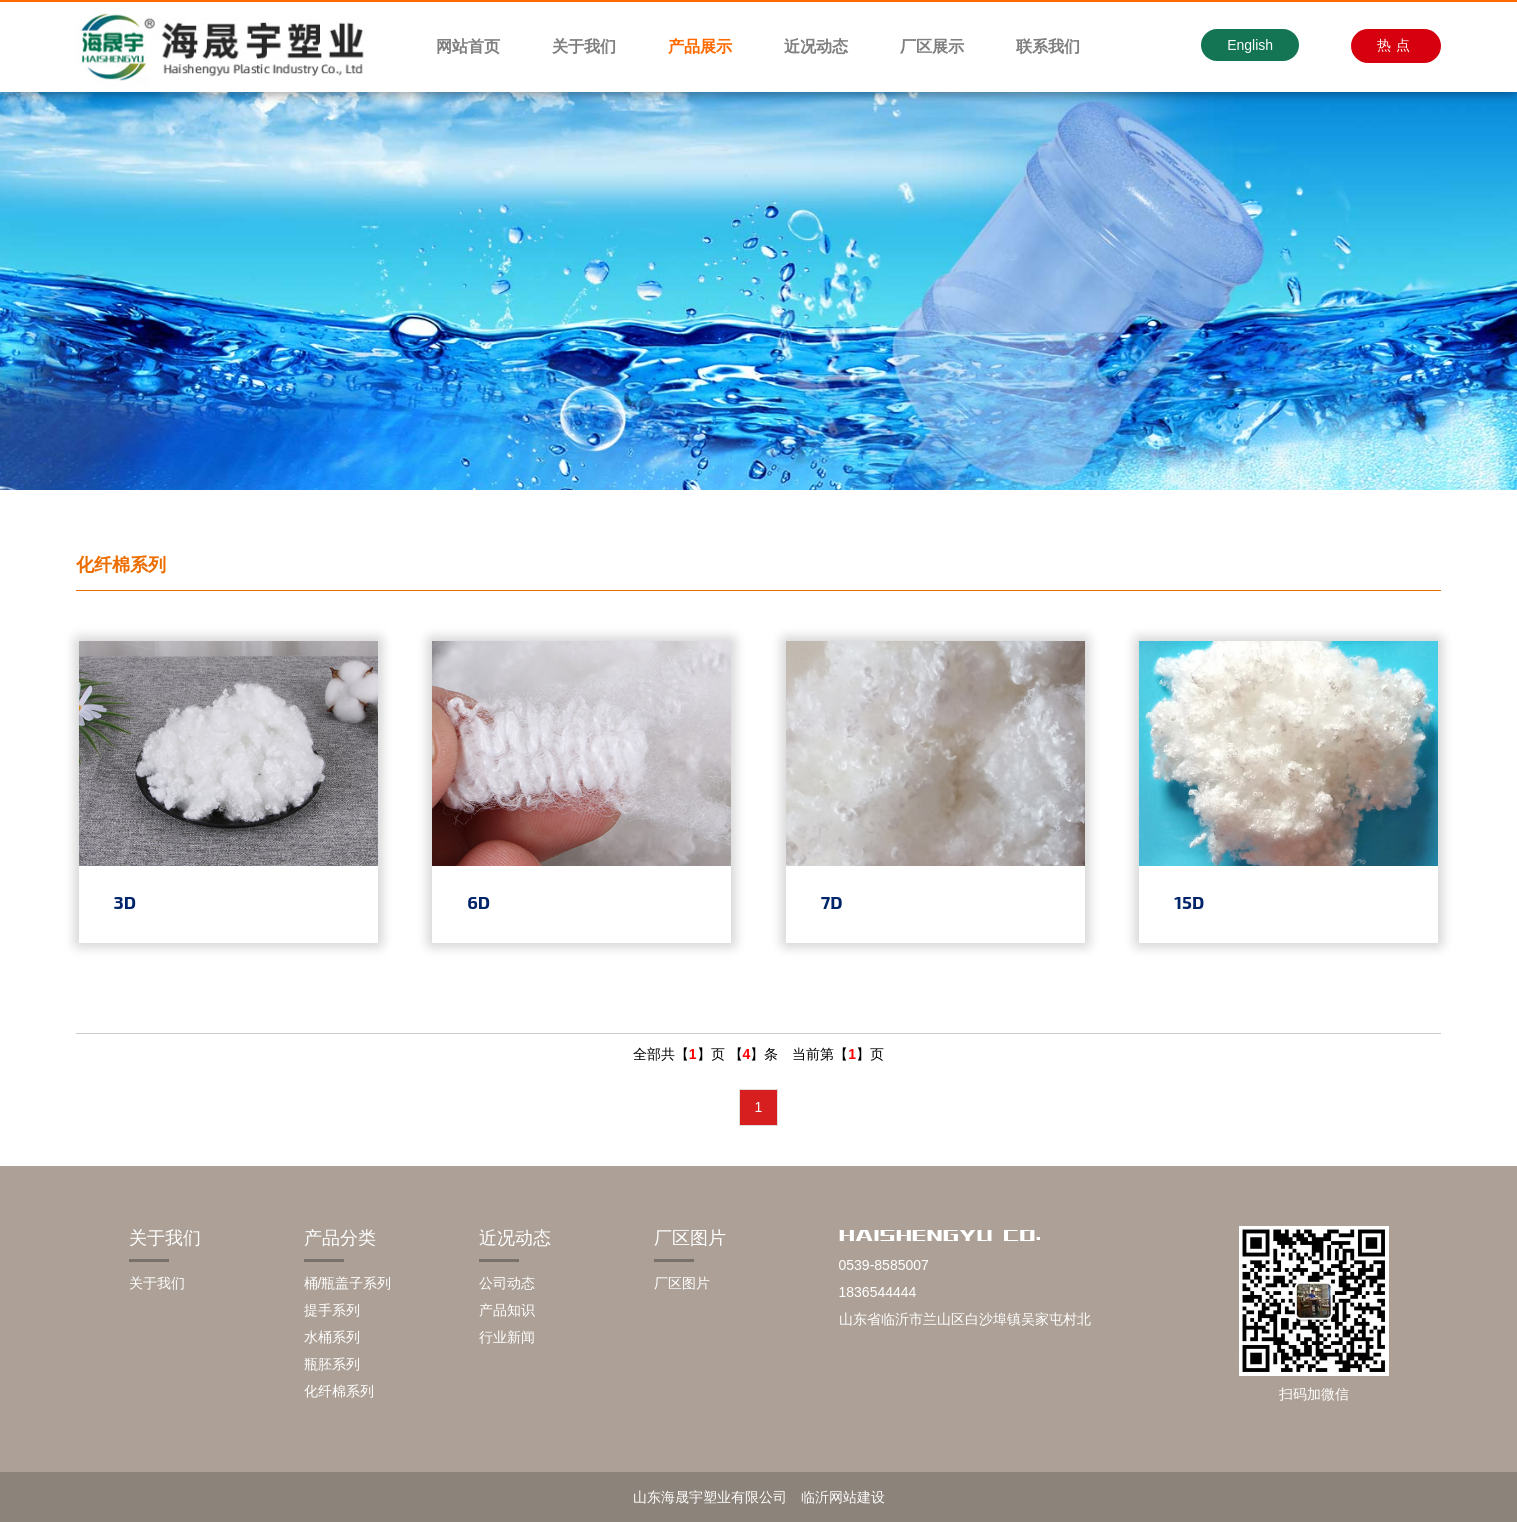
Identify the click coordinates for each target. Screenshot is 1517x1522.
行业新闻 (507, 1337)
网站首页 (468, 46)
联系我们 (1048, 46)
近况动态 (816, 46)
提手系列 (332, 1310)
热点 (1396, 45)
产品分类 (340, 1238)
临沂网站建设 (843, 1497)
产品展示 (700, 46)
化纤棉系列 (339, 1391)
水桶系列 (332, 1337)
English (1250, 45)
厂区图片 (690, 1238)
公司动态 (507, 1283)
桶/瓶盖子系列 (348, 1283)
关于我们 (584, 46)
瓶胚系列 (332, 1364)
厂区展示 (932, 46)
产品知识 (507, 1310)
